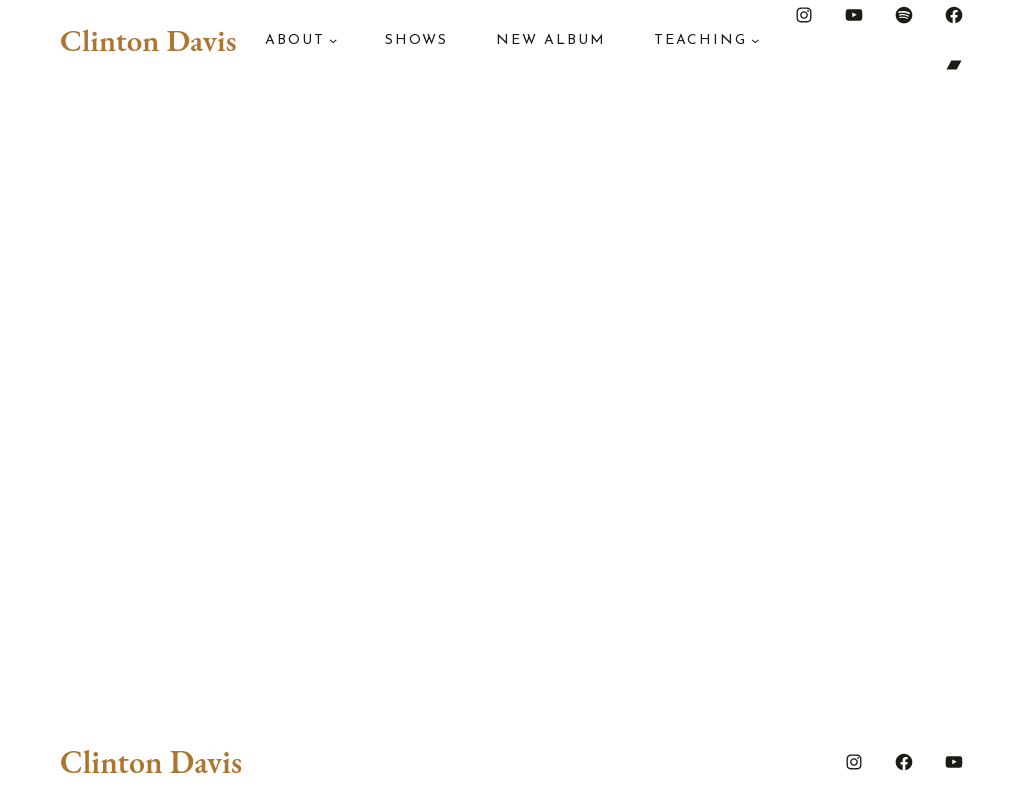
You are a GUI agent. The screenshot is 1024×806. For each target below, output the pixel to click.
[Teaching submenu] (755, 40)
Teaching (700, 40)
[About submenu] (333, 40)
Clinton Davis (148, 40)
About (295, 40)
